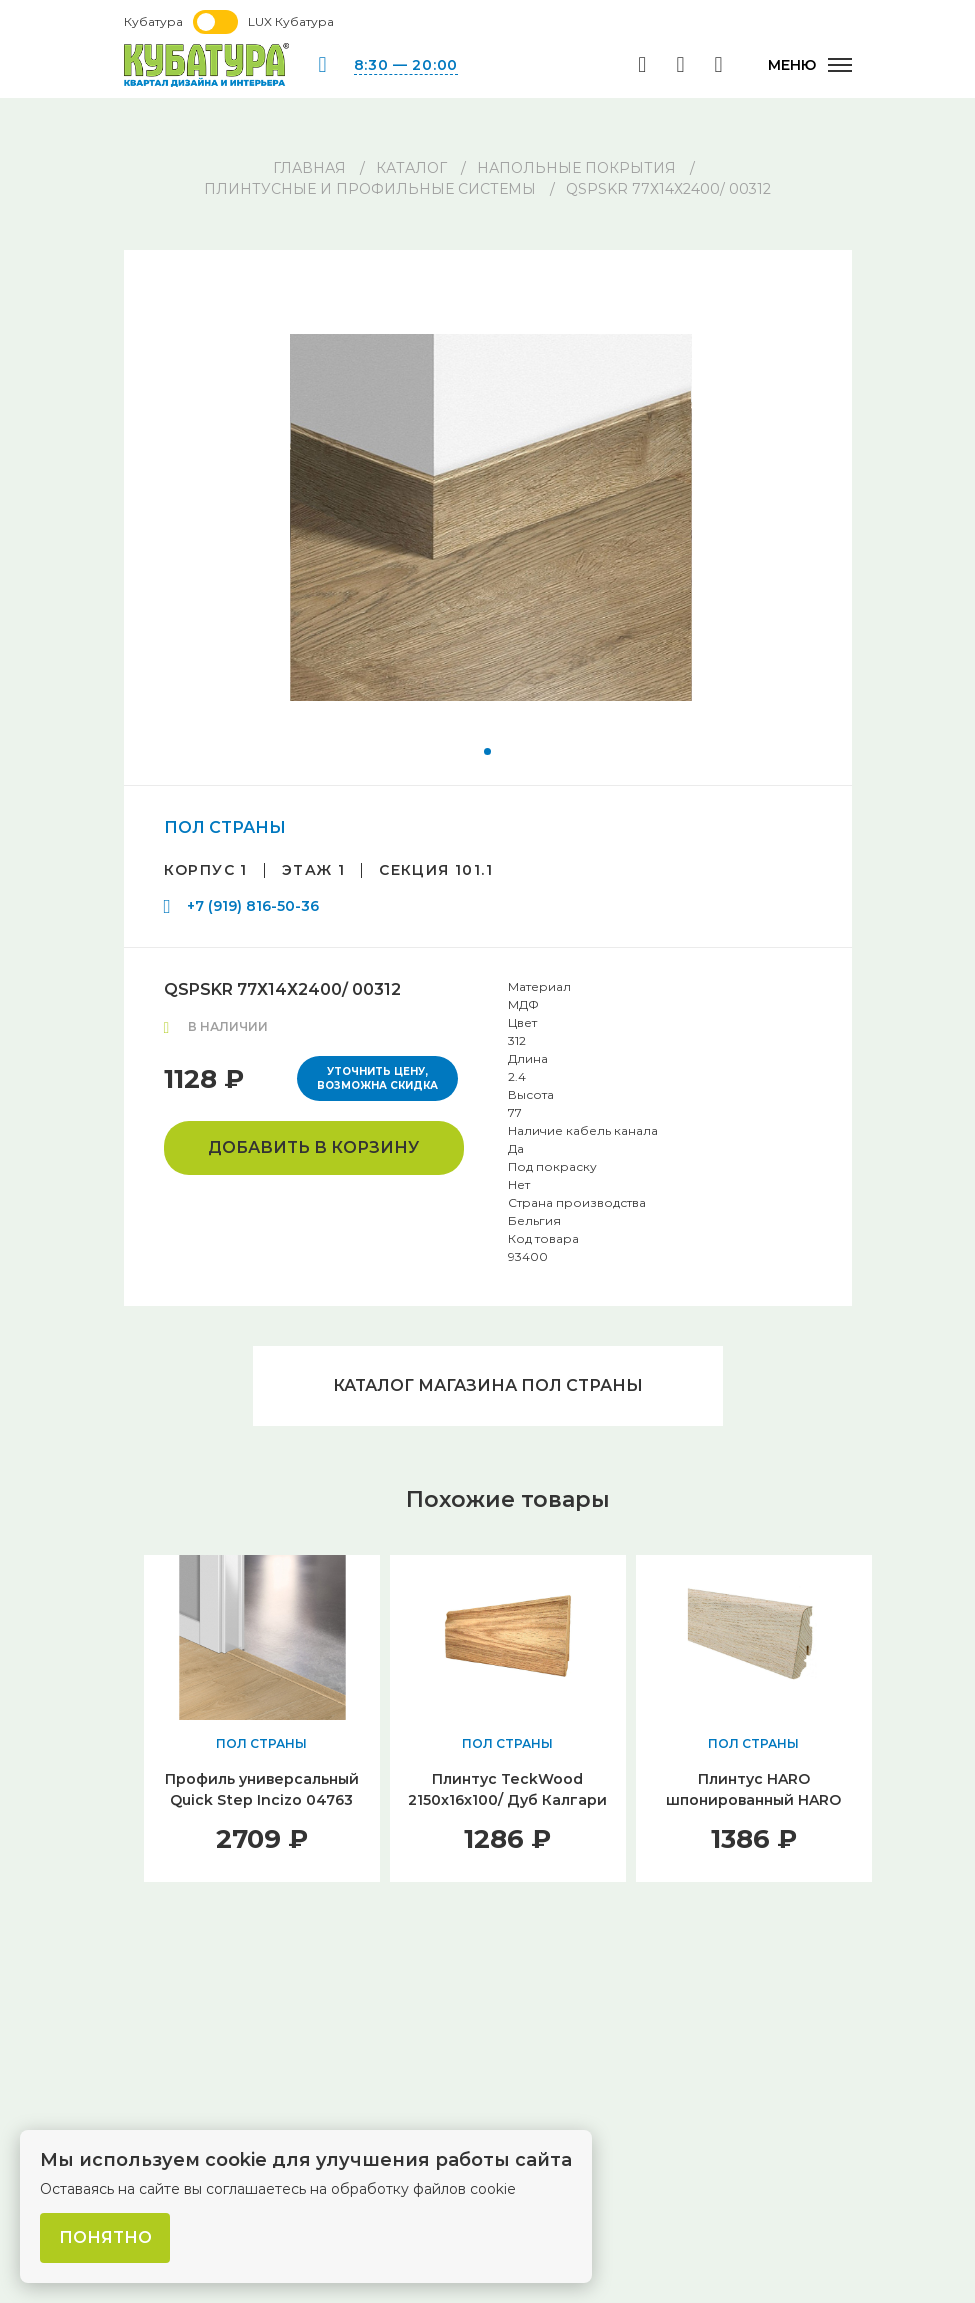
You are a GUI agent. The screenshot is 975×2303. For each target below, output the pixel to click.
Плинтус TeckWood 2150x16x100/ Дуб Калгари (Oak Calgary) (507, 1800)
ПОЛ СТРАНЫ (225, 827)
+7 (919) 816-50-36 (253, 906)
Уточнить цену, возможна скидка (377, 1078)
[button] (487, 751)
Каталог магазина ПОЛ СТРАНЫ (488, 1385)
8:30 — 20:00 (406, 65)
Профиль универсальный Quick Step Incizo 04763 (262, 1789)
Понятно (105, 2237)
